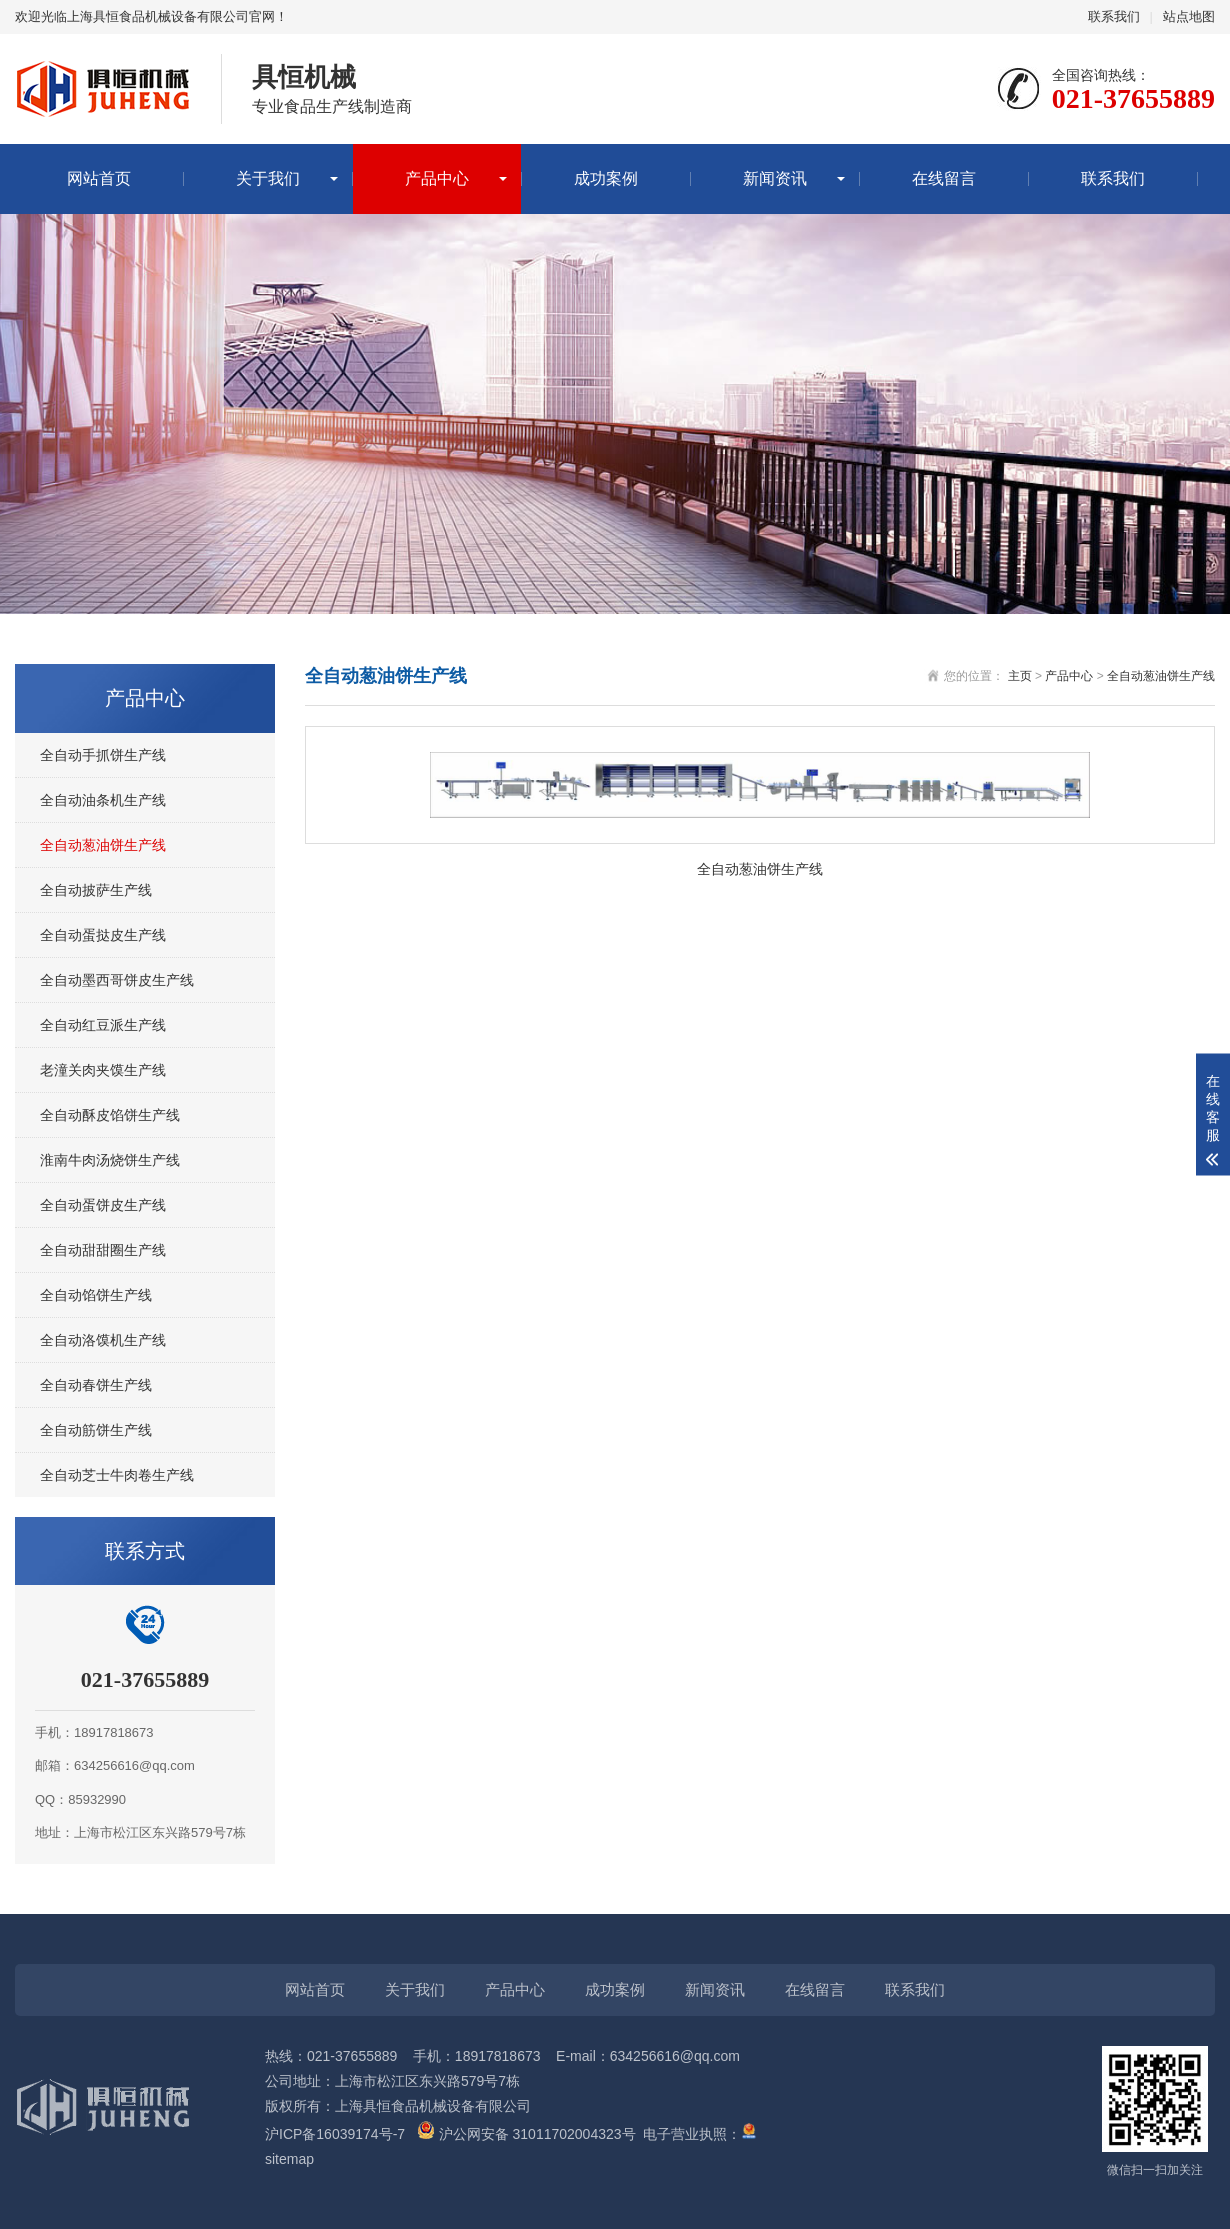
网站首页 (99, 178)
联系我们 (1114, 16)
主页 (1020, 676)
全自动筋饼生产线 (96, 1430)
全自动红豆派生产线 (103, 1025)
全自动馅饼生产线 (96, 1295)
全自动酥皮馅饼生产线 (110, 1115)
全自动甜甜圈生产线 (103, 1250)
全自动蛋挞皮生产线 (103, 935)
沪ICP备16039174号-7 (335, 2134)
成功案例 (606, 178)
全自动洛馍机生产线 (103, 1340)
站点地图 (1189, 16)
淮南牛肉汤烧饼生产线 (110, 1160)
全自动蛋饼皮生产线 (103, 1205)
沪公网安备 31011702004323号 (526, 2134)
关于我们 (268, 178)
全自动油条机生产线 (103, 800)
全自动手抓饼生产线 (103, 755)
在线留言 (944, 178)
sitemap (289, 2159)
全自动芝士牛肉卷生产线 (117, 1475)
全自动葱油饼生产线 (103, 845)
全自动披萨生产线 (96, 890)
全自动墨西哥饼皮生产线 (117, 980)
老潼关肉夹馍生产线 (103, 1070)
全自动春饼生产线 (96, 1385)
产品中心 (437, 178)
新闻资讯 (775, 178)
